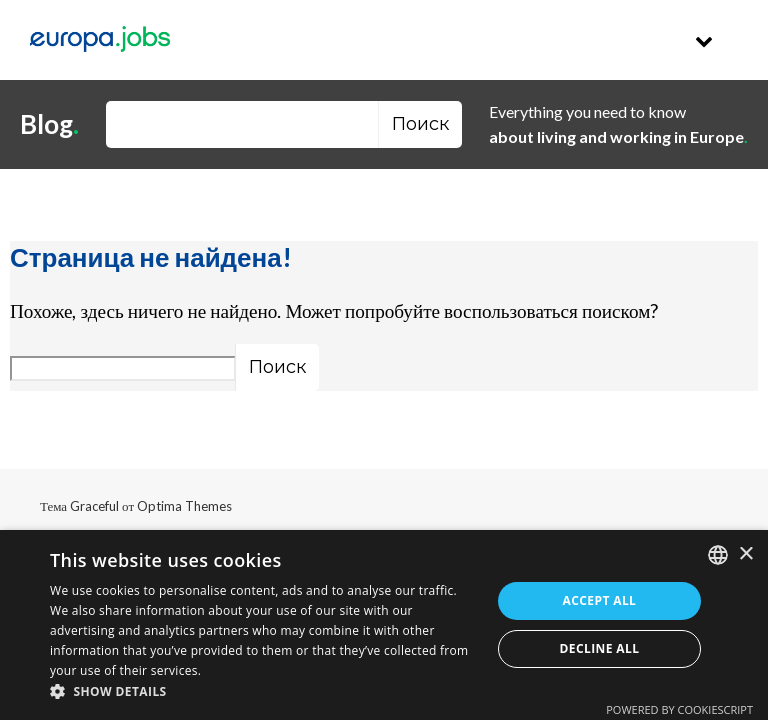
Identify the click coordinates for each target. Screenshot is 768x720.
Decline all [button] (600, 648)
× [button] (745, 554)
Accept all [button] (600, 600)
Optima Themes (184, 506)
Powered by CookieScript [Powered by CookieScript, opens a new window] (679, 709)
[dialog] (384, 625)
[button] (264, 692)
